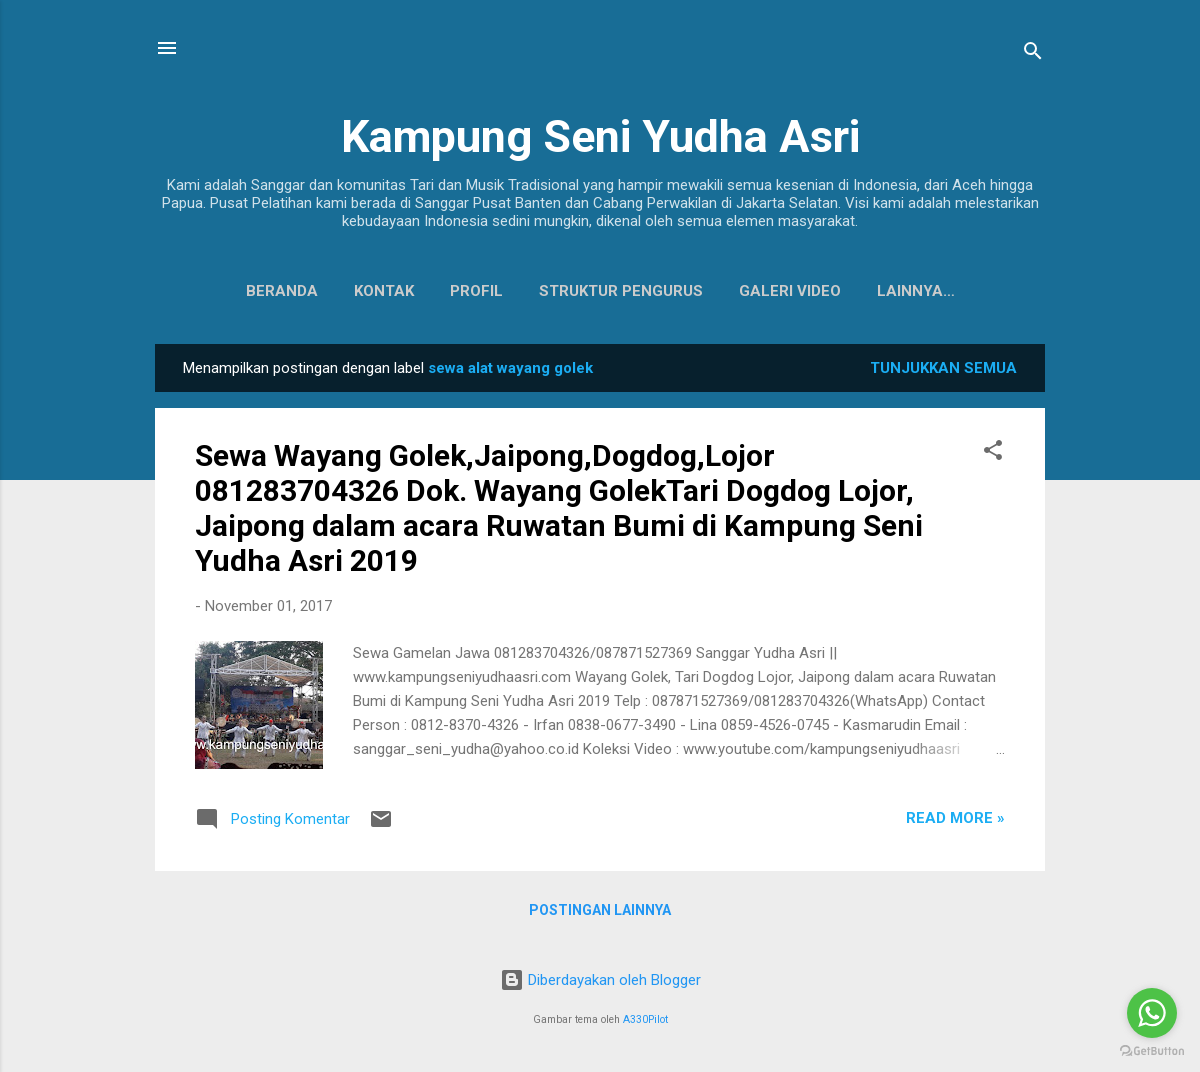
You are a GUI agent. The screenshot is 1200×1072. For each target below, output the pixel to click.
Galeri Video (743, 291)
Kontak (337, 291)
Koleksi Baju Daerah (915, 291)
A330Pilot (645, 1019)
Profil (429, 291)
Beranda (235, 291)
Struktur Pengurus (574, 291)
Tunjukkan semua (943, 372)
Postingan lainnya (600, 914)
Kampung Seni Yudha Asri (600, 136)
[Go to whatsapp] (1152, 1013)
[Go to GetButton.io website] (1152, 1051)
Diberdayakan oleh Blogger (600, 980)
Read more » (955, 822)
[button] (993, 457)
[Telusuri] (1033, 54)
